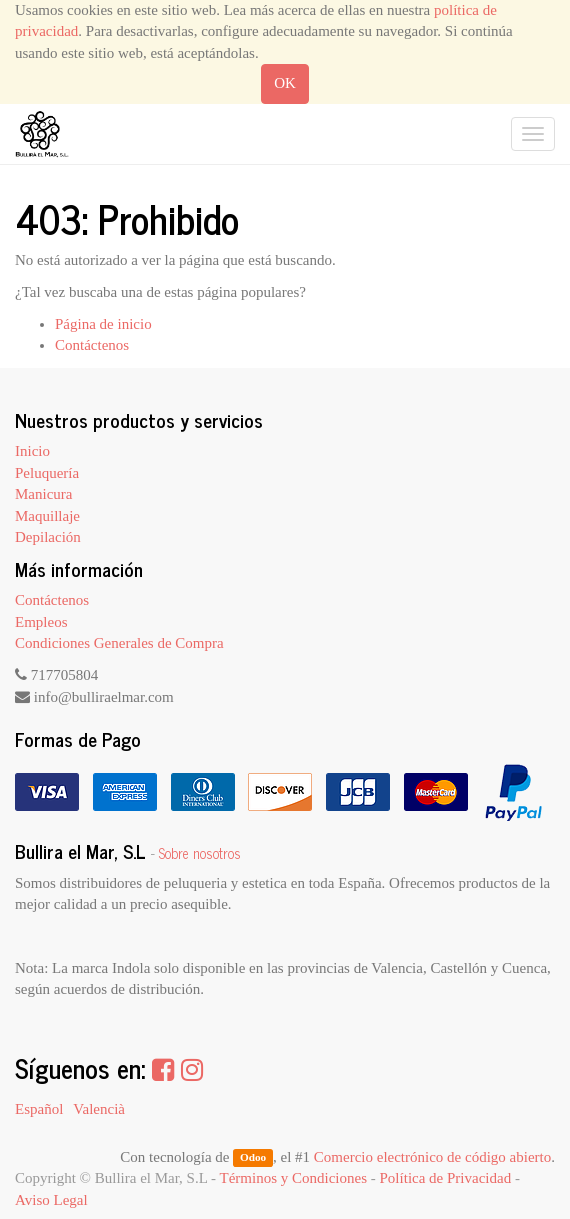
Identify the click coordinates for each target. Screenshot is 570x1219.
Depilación (48, 537)
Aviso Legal (51, 1200)
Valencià (99, 1109)
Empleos (41, 622)
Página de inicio (103, 324)
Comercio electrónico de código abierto (432, 1157)
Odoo (253, 1158)
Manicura (43, 494)
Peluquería (47, 473)
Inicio (32, 451)
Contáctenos (92, 345)
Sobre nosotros (200, 853)
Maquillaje (47, 516)
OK (285, 83)
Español (39, 1109)
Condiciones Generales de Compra (119, 643)
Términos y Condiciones (293, 1178)
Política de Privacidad (446, 1178)
